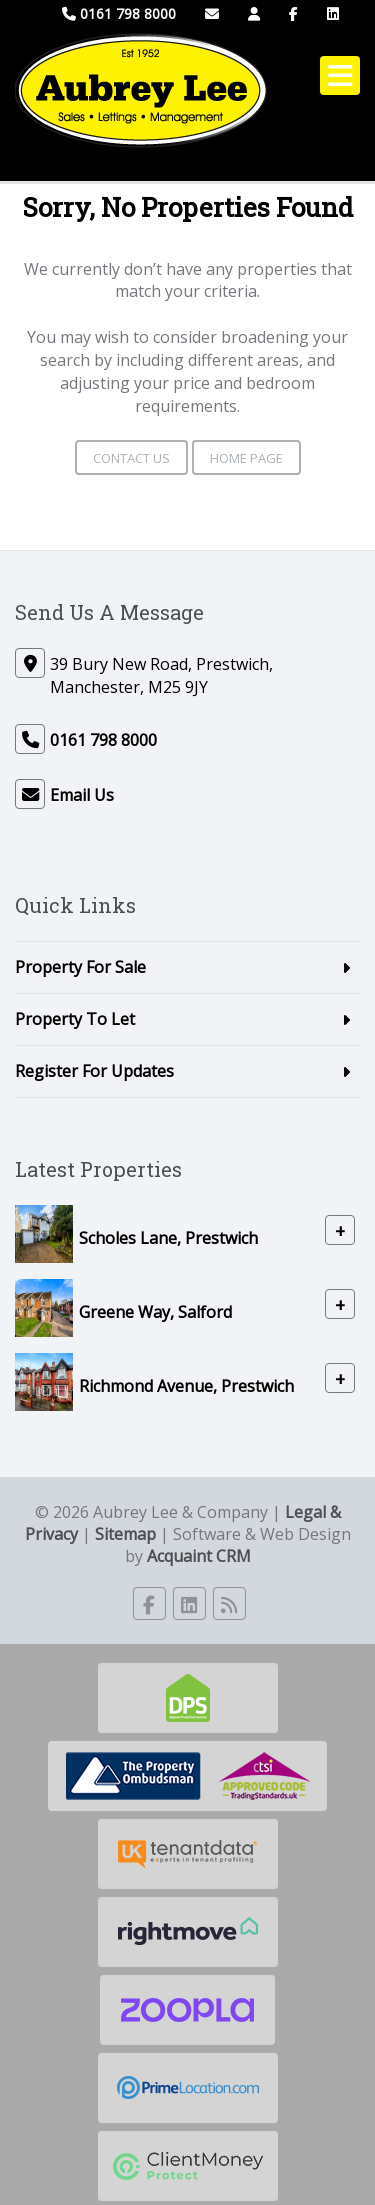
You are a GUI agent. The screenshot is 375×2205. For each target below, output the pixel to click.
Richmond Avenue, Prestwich (186, 1385)
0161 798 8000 (119, 13)
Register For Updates (94, 1071)
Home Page (246, 458)
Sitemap (125, 1534)
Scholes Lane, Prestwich (168, 1237)
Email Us (82, 795)
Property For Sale (80, 967)
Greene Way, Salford (155, 1311)
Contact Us (131, 458)
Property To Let (75, 1019)
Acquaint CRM (199, 1556)
